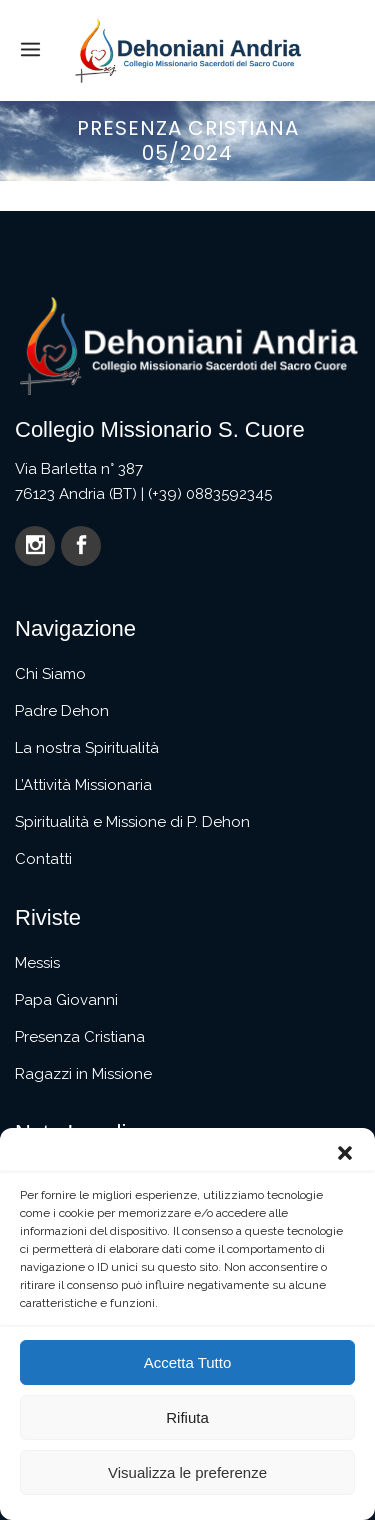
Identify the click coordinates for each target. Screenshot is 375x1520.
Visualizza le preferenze (187, 1472)
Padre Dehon (62, 711)
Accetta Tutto (188, 1362)
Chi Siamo (50, 674)
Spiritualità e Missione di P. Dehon (132, 822)
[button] (345, 1153)
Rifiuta (187, 1417)
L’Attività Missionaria (83, 785)
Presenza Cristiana (80, 1037)
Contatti (43, 859)
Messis (37, 963)
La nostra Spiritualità (87, 748)
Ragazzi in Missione (83, 1074)
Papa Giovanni (66, 1000)
